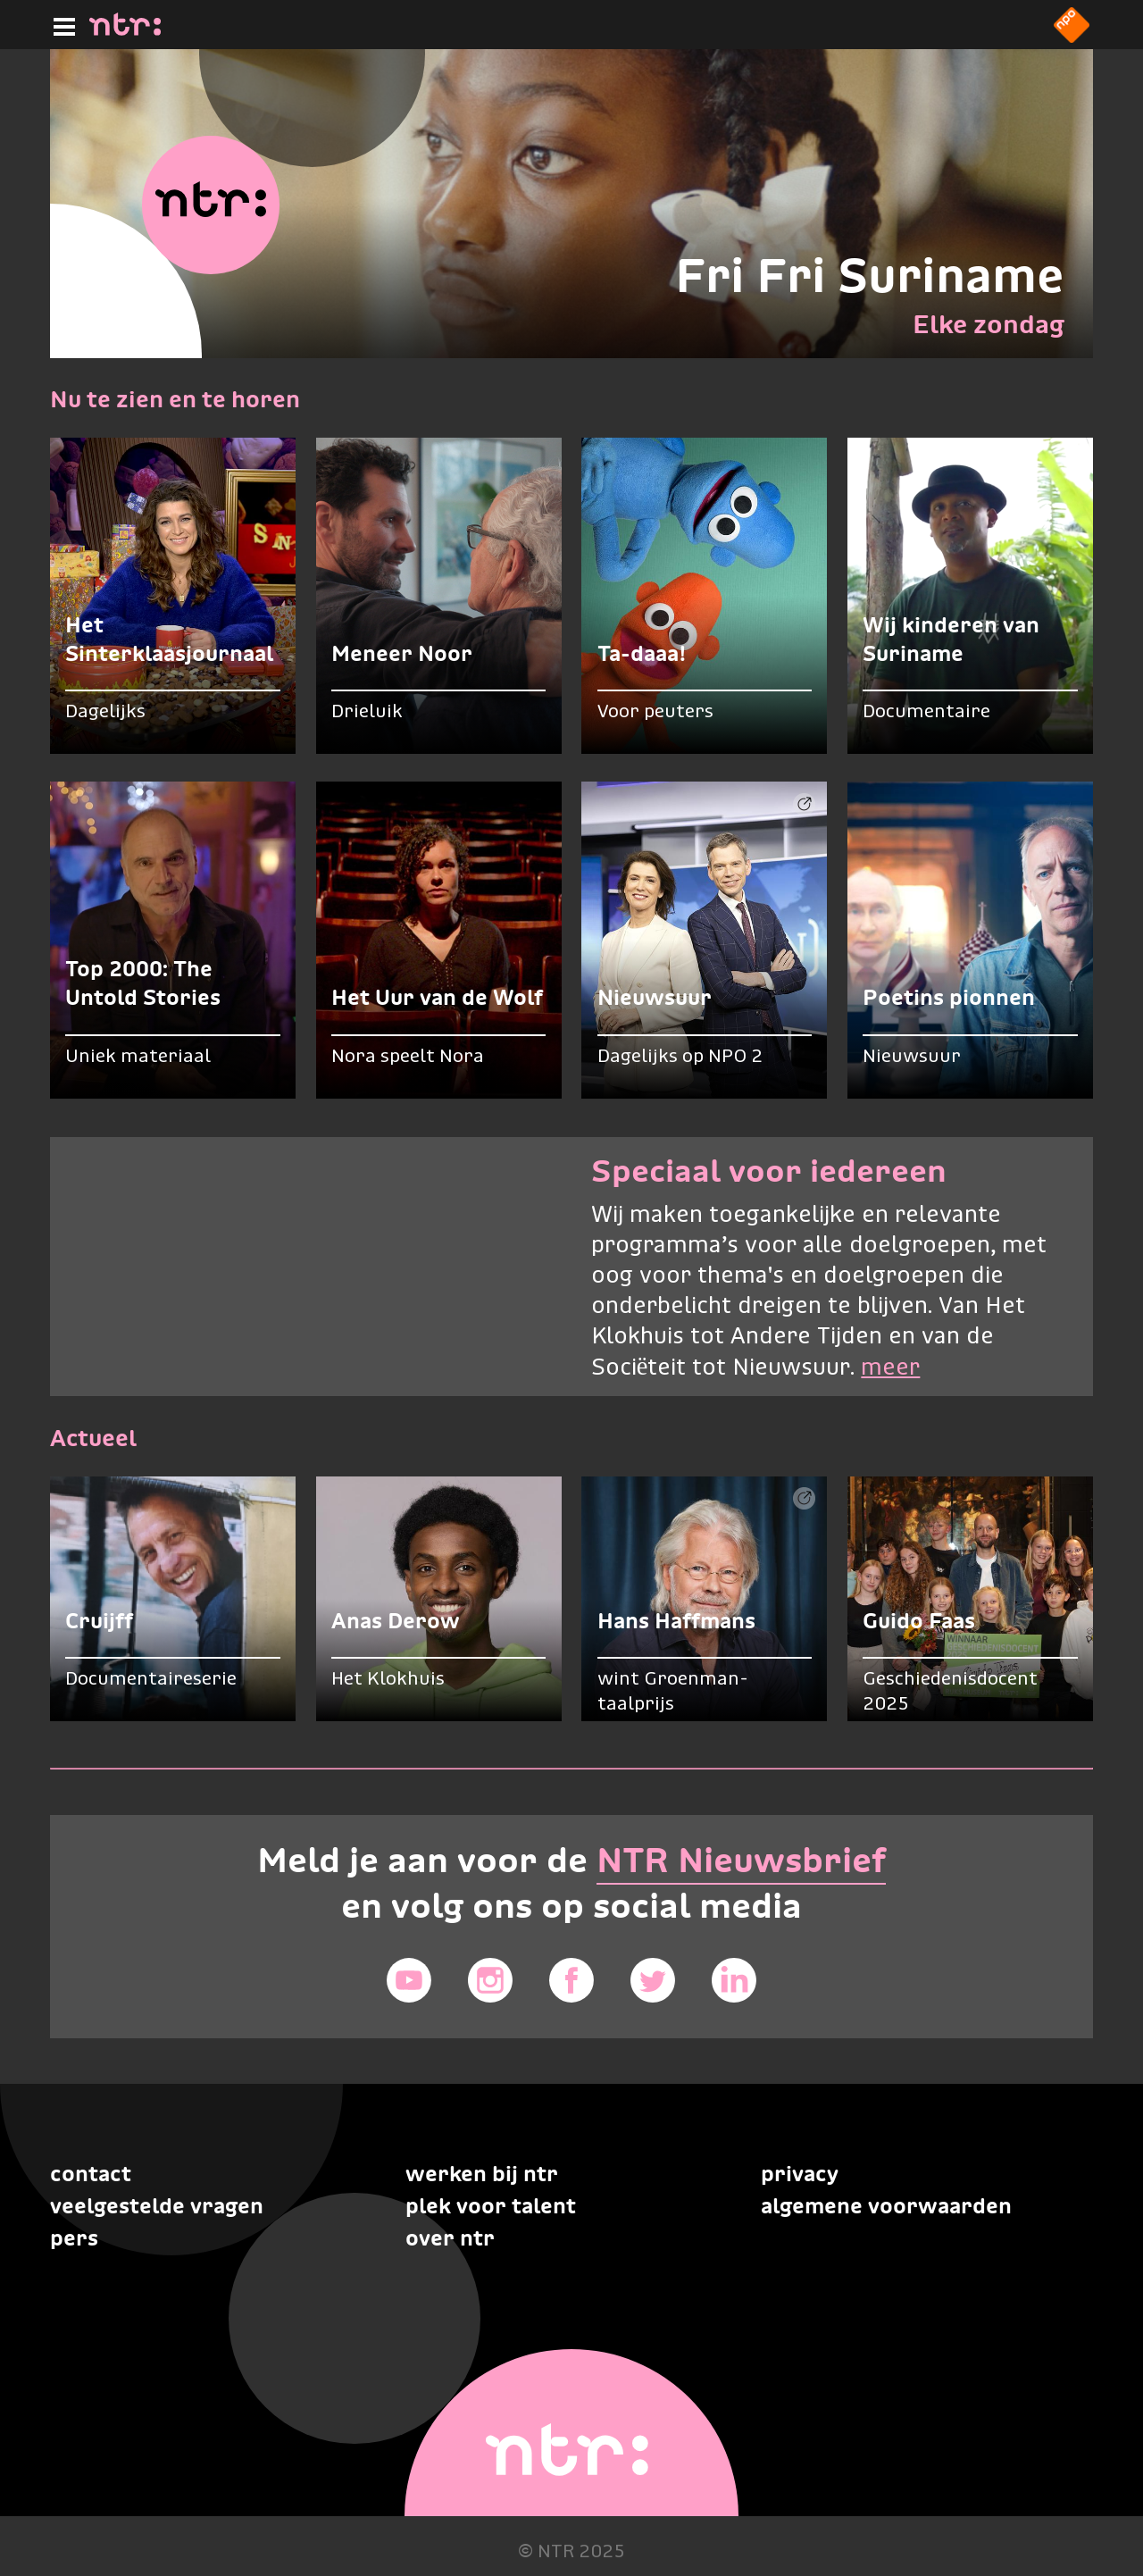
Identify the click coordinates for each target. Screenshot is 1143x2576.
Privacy (799, 2173)
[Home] (125, 30)
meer (890, 1368)
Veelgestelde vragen (156, 2206)
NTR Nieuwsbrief (741, 1860)
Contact (90, 2173)
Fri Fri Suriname (869, 275)
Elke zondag (988, 324)
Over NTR (450, 2238)
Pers (74, 2238)
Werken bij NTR (481, 2173)
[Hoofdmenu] (60, 24)
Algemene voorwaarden (886, 2206)
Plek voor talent (490, 2206)
